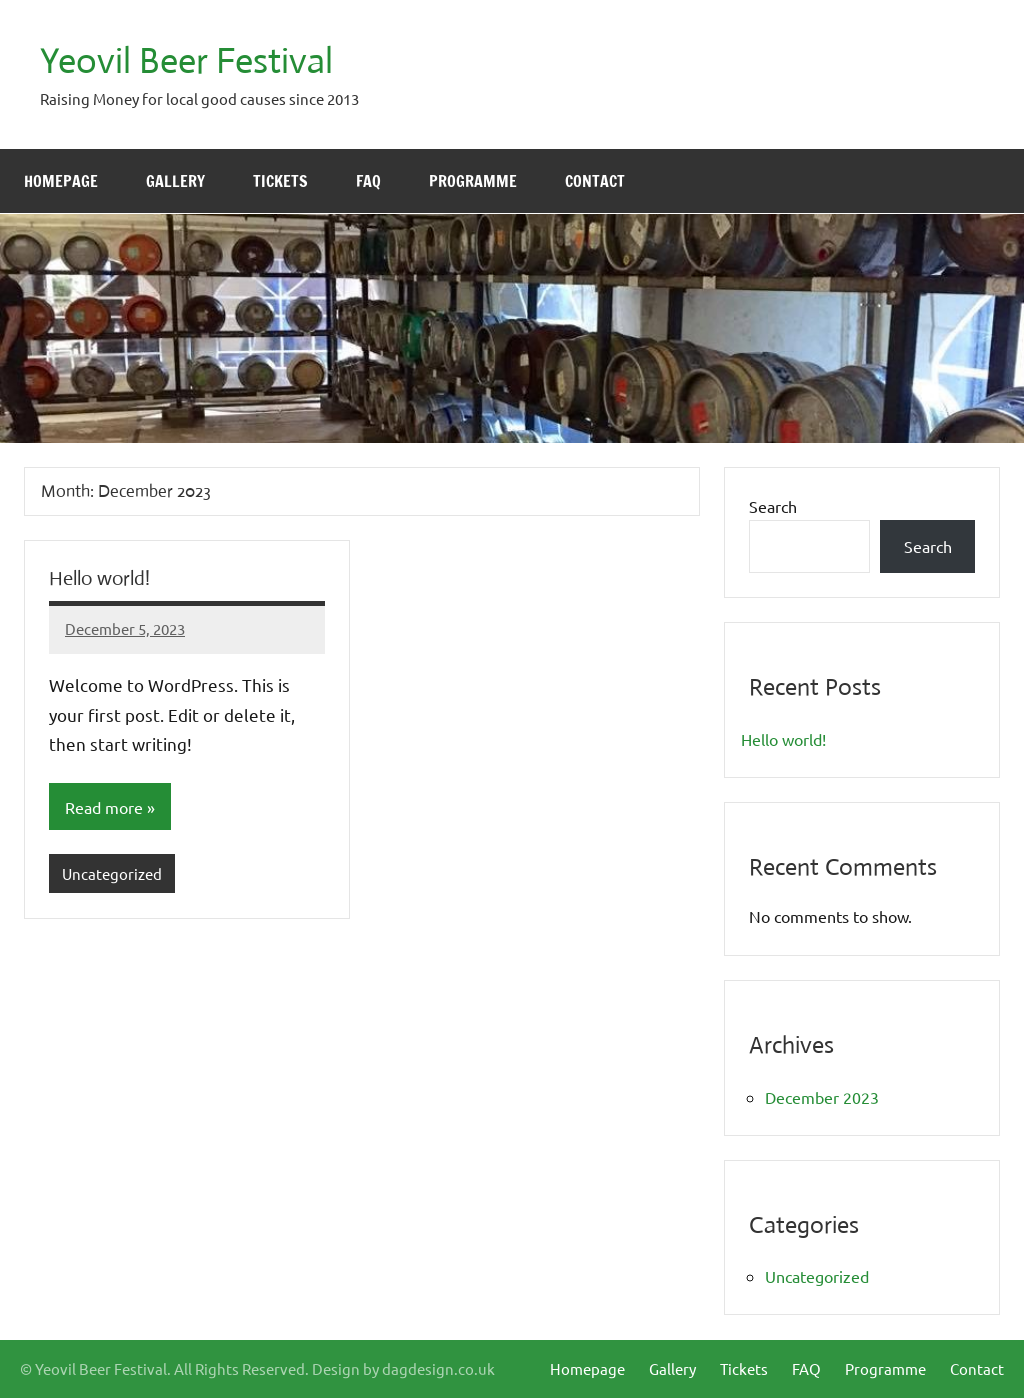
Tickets (280, 181)
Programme (473, 181)
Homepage (61, 181)
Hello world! (99, 578)
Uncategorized (112, 873)
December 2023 (822, 1097)
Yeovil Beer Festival (186, 61)
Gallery (175, 181)
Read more (104, 807)
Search (773, 506)
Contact (595, 181)
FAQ (368, 181)
